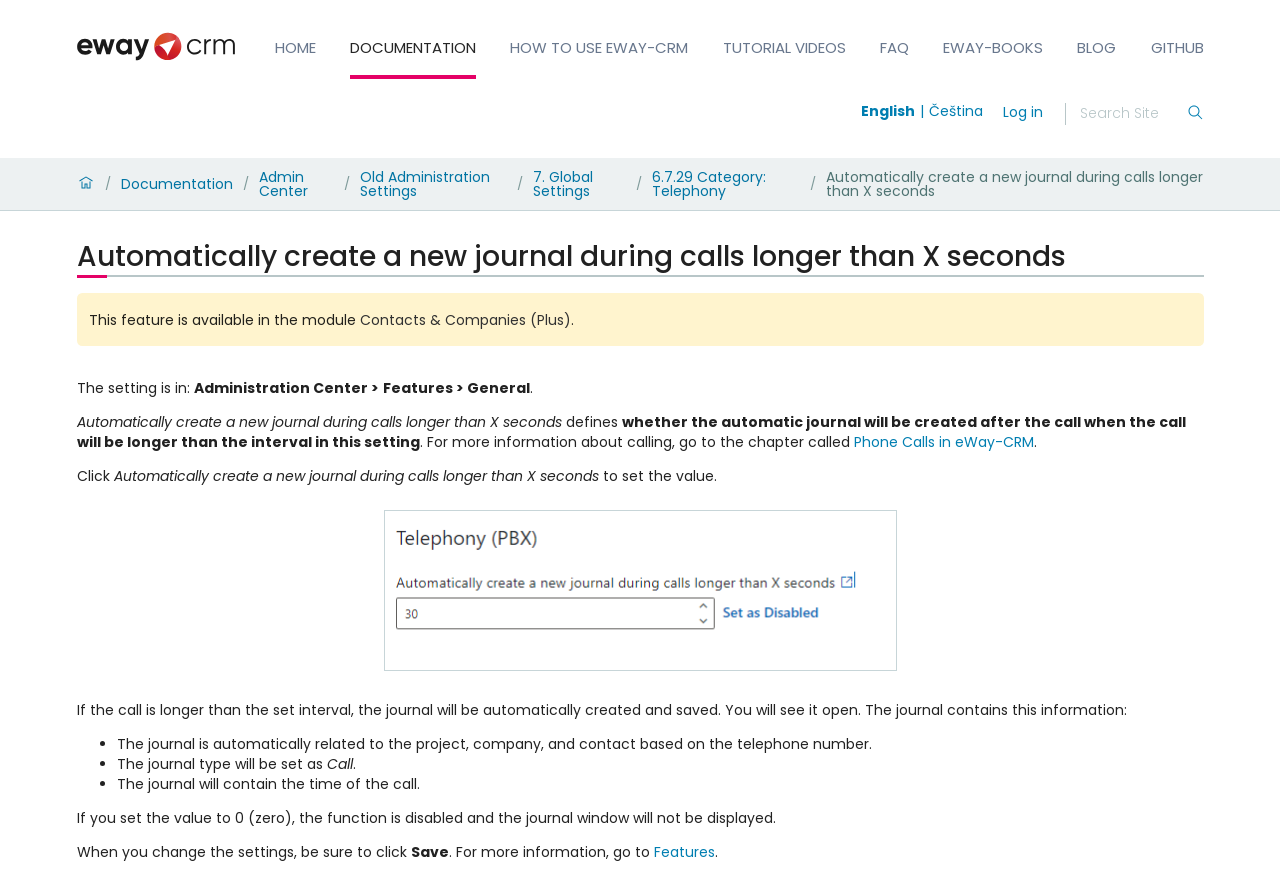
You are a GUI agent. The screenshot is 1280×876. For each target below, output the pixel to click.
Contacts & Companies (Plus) (465, 320)
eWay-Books (993, 47)
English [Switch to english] (888, 111)
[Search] (1133, 114)
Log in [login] (1023, 112)
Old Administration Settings (425, 184)
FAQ (894, 47)
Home (295, 47)
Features (684, 852)
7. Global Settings (563, 184)
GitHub (1177, 47)
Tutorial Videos (784, 47)
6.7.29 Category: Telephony (709, 184)
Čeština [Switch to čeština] (956, 111)
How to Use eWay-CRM (599, 47)
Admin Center (283, 184)
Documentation (413, 47)
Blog (1096, 47)
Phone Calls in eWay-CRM (944, 442)
